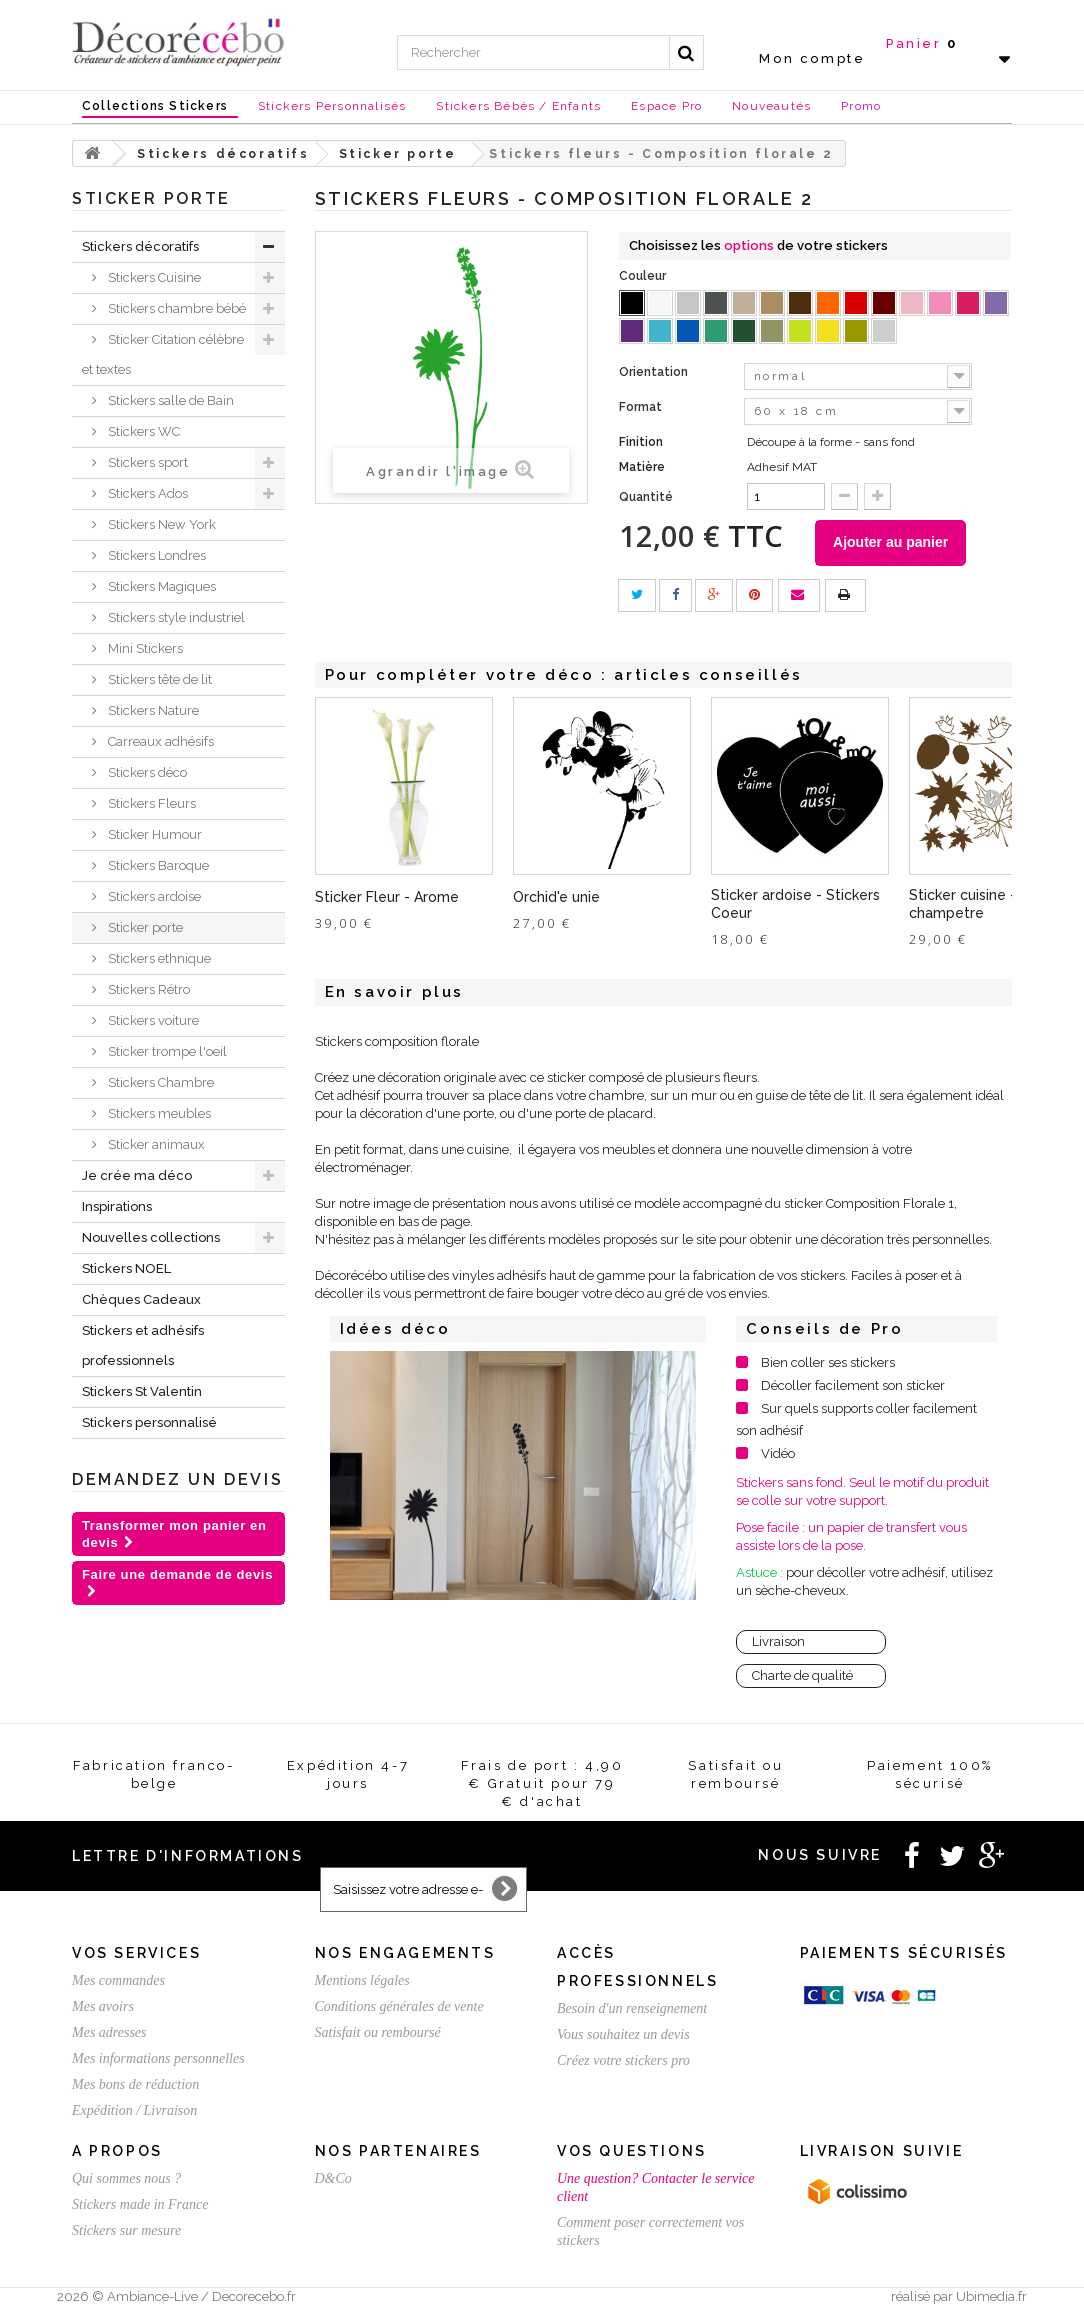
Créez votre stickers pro (623, 2064)
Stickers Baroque (157, 865)
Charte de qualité (802, 1679)
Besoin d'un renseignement (632, 2012)
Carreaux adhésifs (159, 741)
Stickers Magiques (160, 586)
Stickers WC (142, 431)
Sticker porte (144, 927)
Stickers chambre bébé (175, 308)
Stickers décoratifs (140, 246)
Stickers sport (146, 462)
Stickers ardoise (153, 896)
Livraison (778, 1645)
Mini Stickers (144, 648)
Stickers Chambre (159, 1082)
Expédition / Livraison (134, 2114)
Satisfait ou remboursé (378, 2036)
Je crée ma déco (137, 1175)
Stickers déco (146, 772)
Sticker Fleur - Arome (387, 901)
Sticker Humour (153, 834)
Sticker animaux (155, 1144)
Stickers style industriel (175, 617)
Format (642, 407)
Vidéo (778, 1457)
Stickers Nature (152, 710)
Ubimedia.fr (991, 2300)
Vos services (136, 1957)
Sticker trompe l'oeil (166, 1051)
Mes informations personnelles (158, 2062)
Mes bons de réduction (135, 2088)
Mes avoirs (103, 2010)
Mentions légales (362, 1984)
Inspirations (117, 1206)
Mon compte (812, 58)
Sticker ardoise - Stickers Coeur (795, 908)
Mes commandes (118, 1984)
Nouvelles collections (151, 1237)
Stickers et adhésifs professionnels (143, 1345)
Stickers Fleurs (150, 803)
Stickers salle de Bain (169, 400)
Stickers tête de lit (158, 679)
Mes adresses (109, 2036)
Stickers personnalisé (149, 1422)
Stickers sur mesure (126, 2234)
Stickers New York (160, 524)
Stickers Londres (155, 555)
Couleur (644, 276)
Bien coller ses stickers (828, 1366)
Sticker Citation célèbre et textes (163, 354)
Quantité (646, 497)
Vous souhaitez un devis (623, 2038)
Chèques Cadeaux (141, 1299)
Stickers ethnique (158, 958)
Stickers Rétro (147, 989)
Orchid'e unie (556, 901)
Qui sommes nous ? (126, 2182)
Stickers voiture (152, 1020)
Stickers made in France (140, 2208)
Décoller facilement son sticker (853, 1389)
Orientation (655, 372)
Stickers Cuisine (153, 277)
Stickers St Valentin (142, 1391)
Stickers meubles (158, 1113)
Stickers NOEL (126, 1268)
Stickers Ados (146, 493)
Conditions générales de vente (399, 2010)
